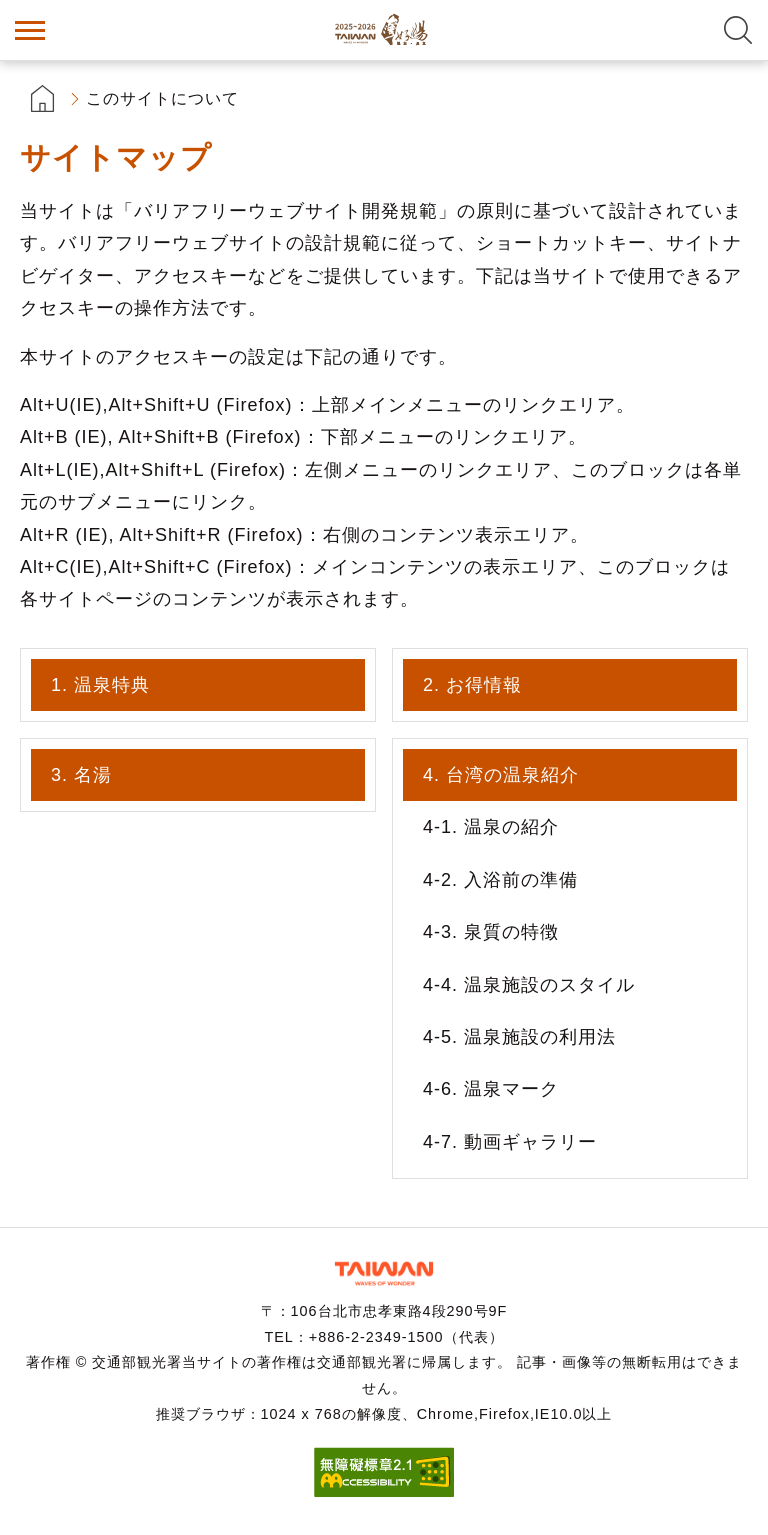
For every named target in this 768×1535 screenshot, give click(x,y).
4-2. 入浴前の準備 (500, 880)
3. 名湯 (81, 775)
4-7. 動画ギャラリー (510, 1142)
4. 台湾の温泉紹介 (501, 775)
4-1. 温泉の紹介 (491, 827)
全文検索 (738, 30)
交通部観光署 (384, 1273)
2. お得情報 (472, 685)
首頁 (42, 98)
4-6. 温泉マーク (491, 1089)
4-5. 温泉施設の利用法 (519, 1037)
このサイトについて (162, 98)
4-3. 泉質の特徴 (491, 932)
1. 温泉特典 (100, 685)
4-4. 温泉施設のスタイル (529, 985)
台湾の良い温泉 (384, 30)
